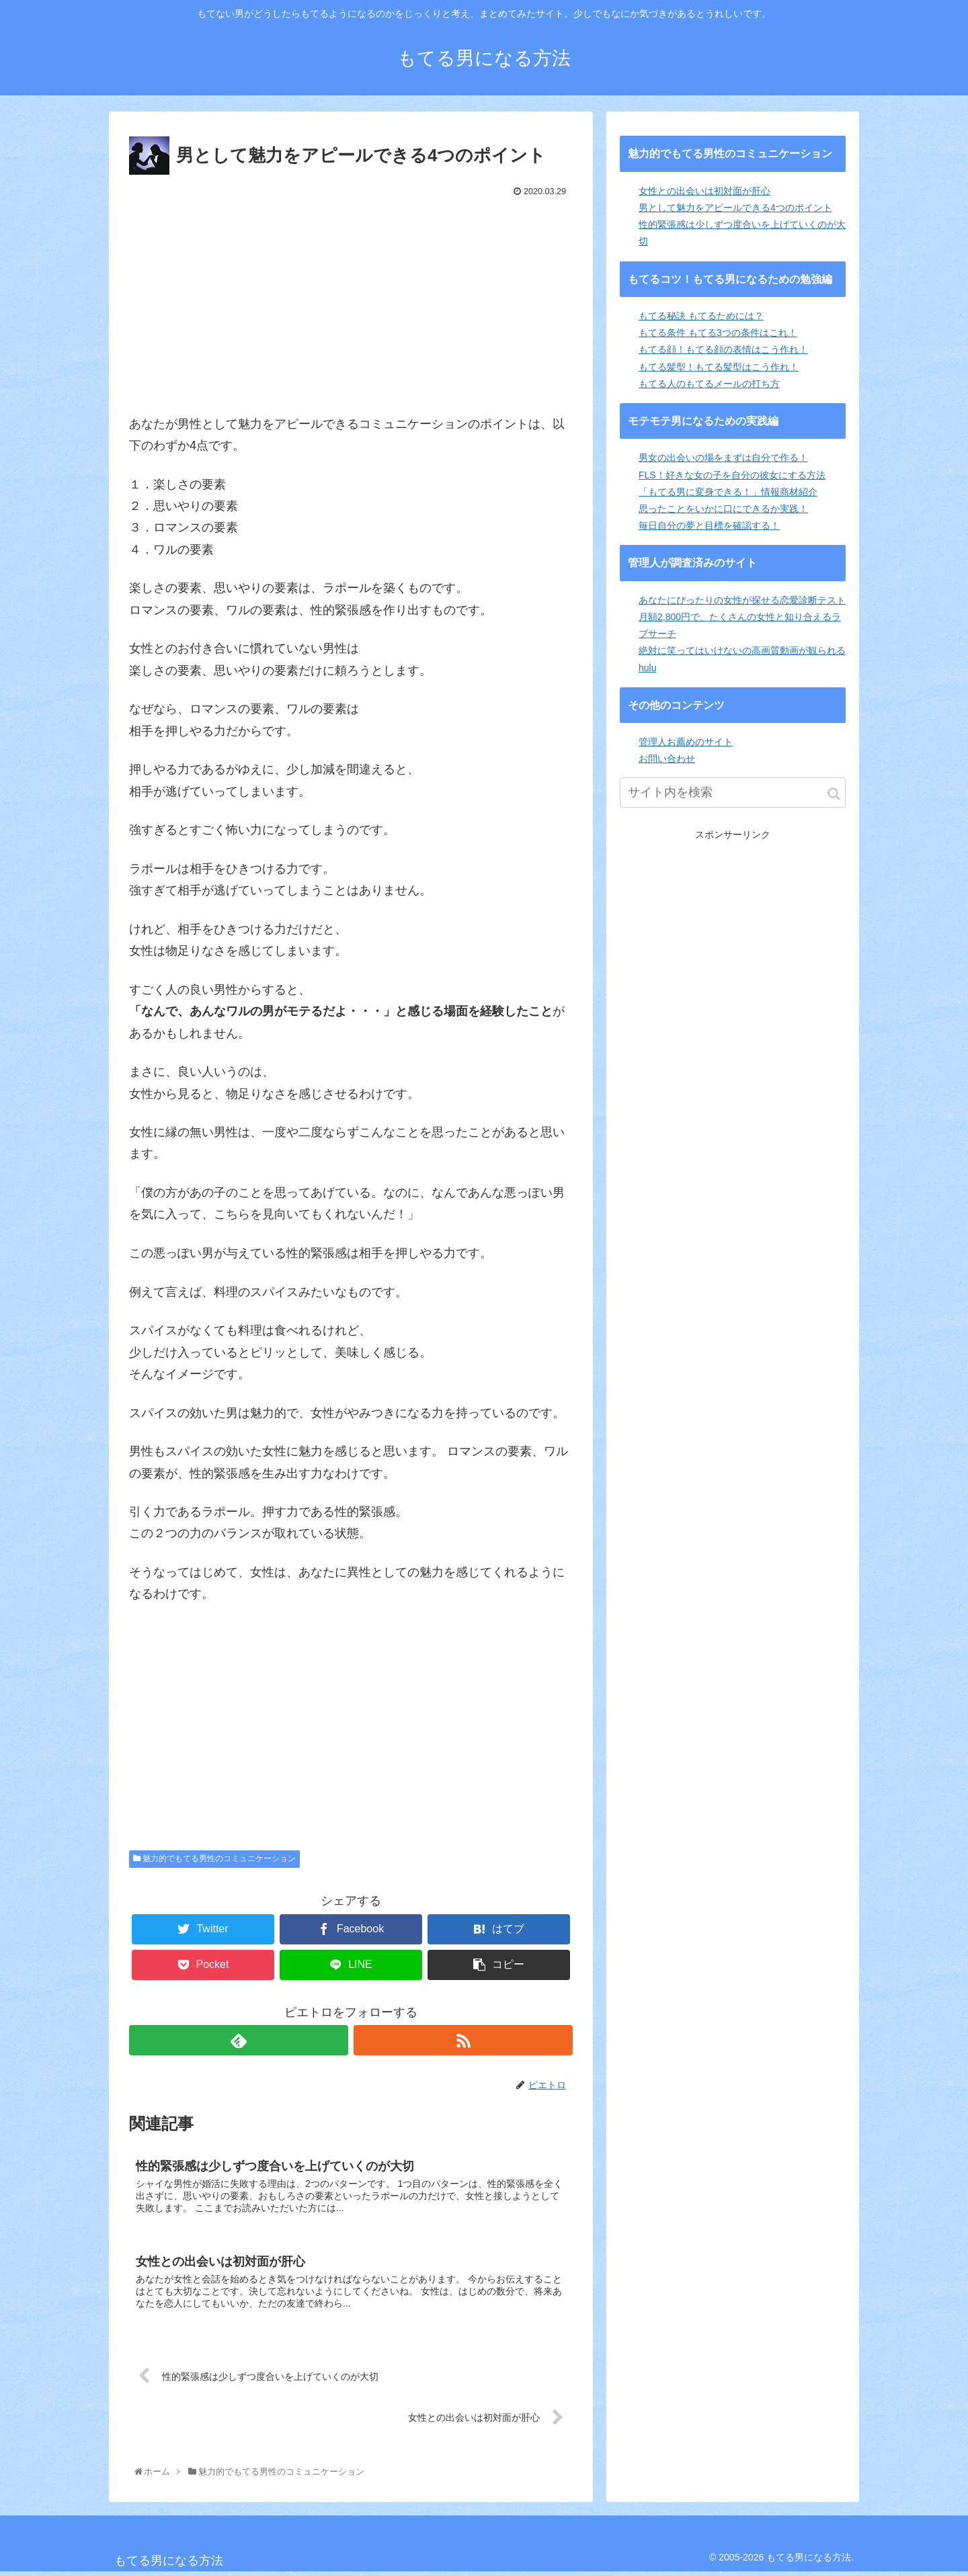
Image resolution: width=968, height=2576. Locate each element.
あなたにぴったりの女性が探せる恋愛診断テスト (742, 600)
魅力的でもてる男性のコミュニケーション (214, 1858)
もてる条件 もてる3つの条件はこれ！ (718, 332)
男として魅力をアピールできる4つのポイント (735, 207)
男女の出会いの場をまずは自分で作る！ (723, 457)
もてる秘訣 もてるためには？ (701, 315)
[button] (834, 793)
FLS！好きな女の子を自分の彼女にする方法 (732, 475)
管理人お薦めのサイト (686, 741)
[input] (733, 792)
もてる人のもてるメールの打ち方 (709, 383)
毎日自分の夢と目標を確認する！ (709, 525)
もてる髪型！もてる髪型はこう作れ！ (719, 366)
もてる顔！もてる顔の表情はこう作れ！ (723, 349)
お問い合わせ (667, 758)
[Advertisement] (351, 302)
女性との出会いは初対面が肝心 (704, 190)
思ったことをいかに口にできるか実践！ (723, 508)
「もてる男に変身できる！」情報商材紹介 (728, 491)
